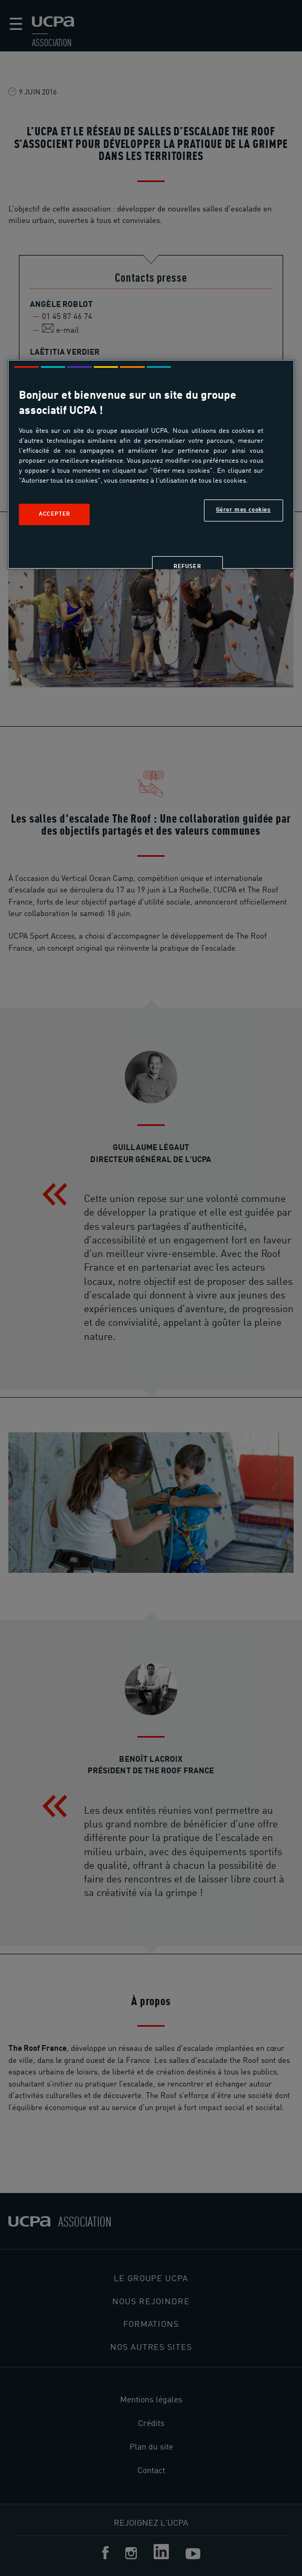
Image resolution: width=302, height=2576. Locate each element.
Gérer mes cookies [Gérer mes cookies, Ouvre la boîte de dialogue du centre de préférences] (243, 509)
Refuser (187, 566)
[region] (150, 464)
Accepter (54, 513)
